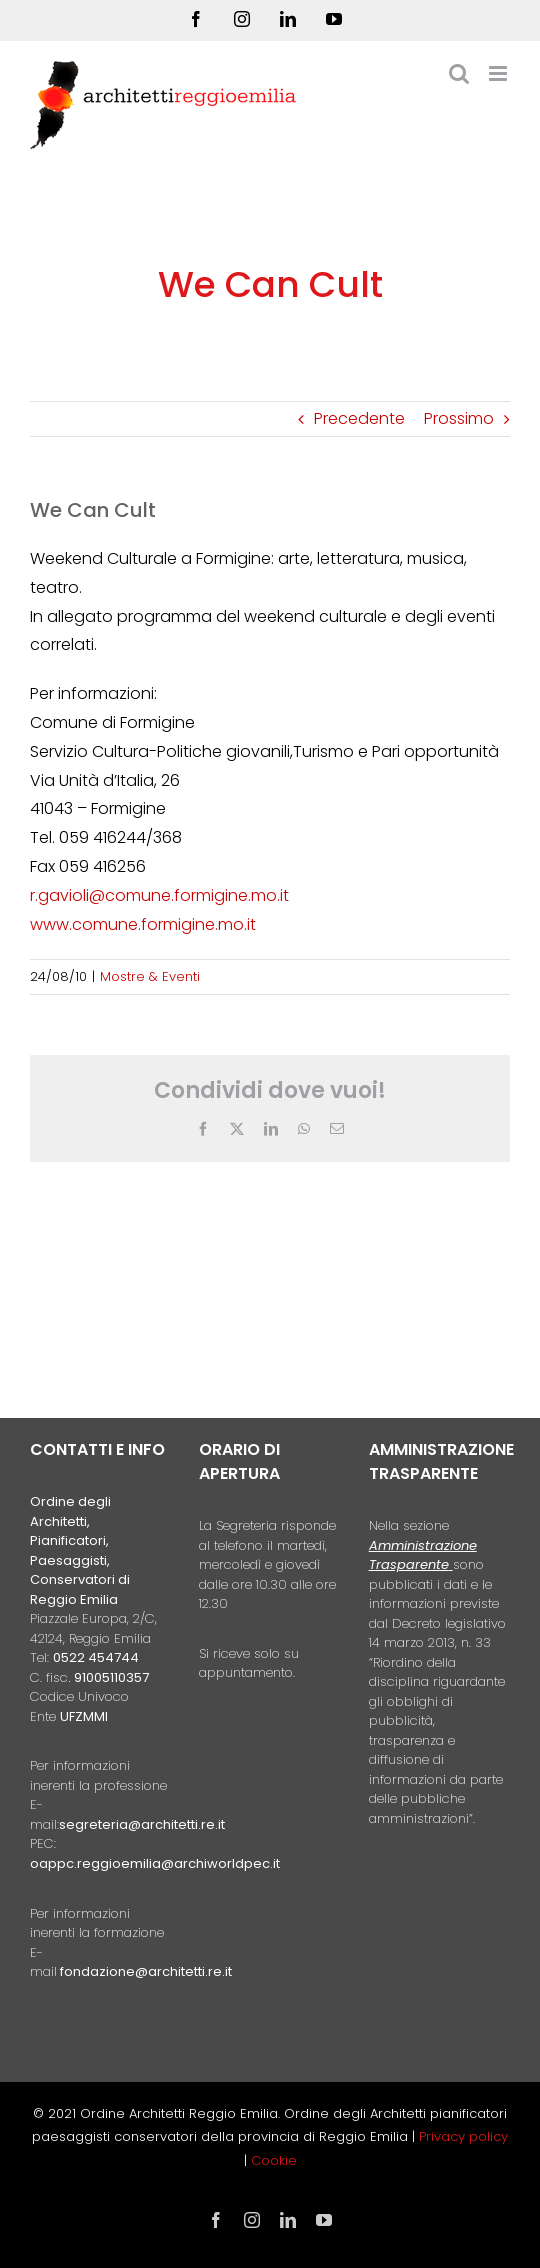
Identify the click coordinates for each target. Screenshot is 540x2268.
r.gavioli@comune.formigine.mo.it (159, 895)
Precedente (359, 418)
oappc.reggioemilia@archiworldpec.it (155, 1863)
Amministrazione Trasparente (423, 1555)
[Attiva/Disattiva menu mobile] (499, 73)
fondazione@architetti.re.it (146, 1971)
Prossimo (459, 418)
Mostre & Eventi (150, 976)
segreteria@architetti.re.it (142, 1824)
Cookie (274, 2160)
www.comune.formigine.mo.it (143, 924)
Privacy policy (463, 2136)
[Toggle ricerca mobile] (459, 73)
